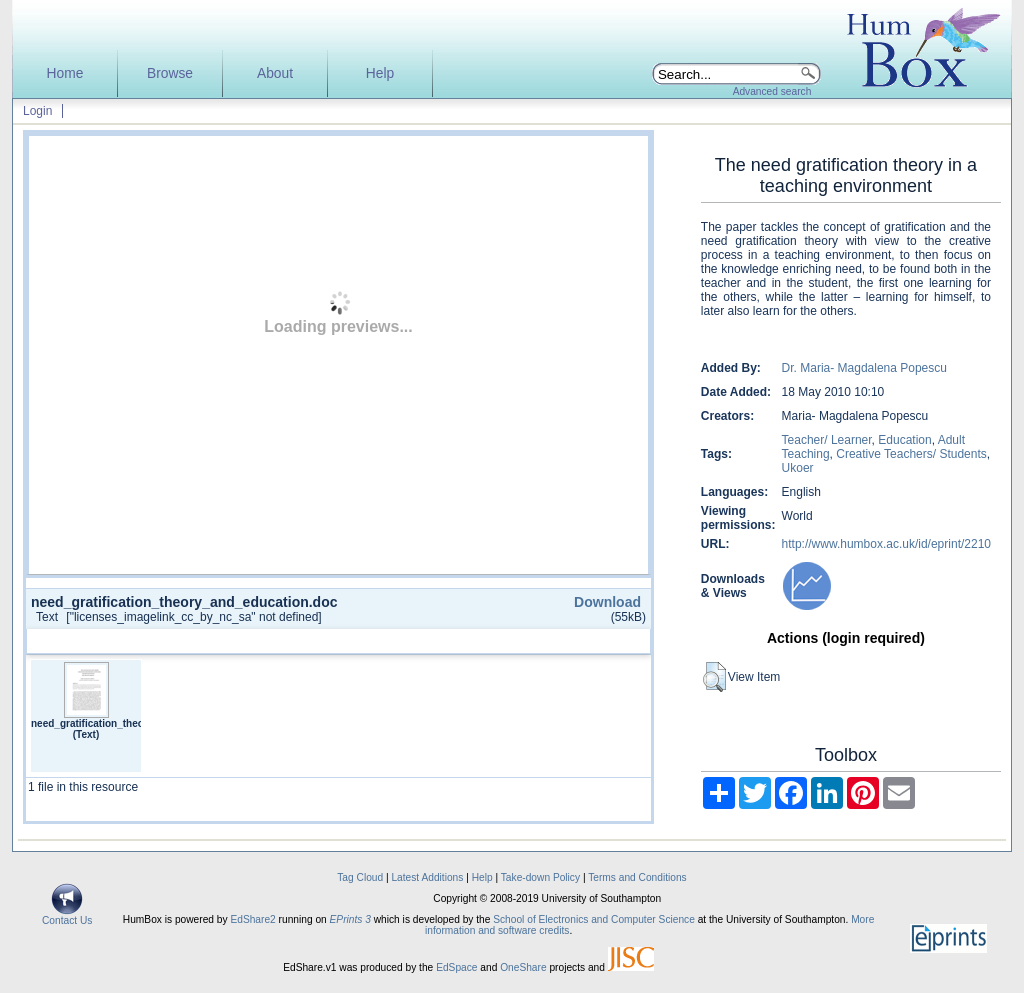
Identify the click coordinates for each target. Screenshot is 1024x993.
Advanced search (772, 91)
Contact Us (67, 916)
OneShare (523, 967)
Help (380, 73)
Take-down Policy (540, 877)
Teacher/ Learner (827, 440)
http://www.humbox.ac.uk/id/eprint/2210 (886, 544)
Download (607, 602)
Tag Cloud (360, 877)
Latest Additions (427, 877)
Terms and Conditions (637, 877)
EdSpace (456, 967)
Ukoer (798, 468)
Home (65, 73)
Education (904, 440)
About (275, 73)
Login (37, 111)
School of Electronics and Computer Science (594, 919)
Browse (170, 73)
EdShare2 (252, 919)
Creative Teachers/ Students (911, 454)
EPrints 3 (350, 919)
